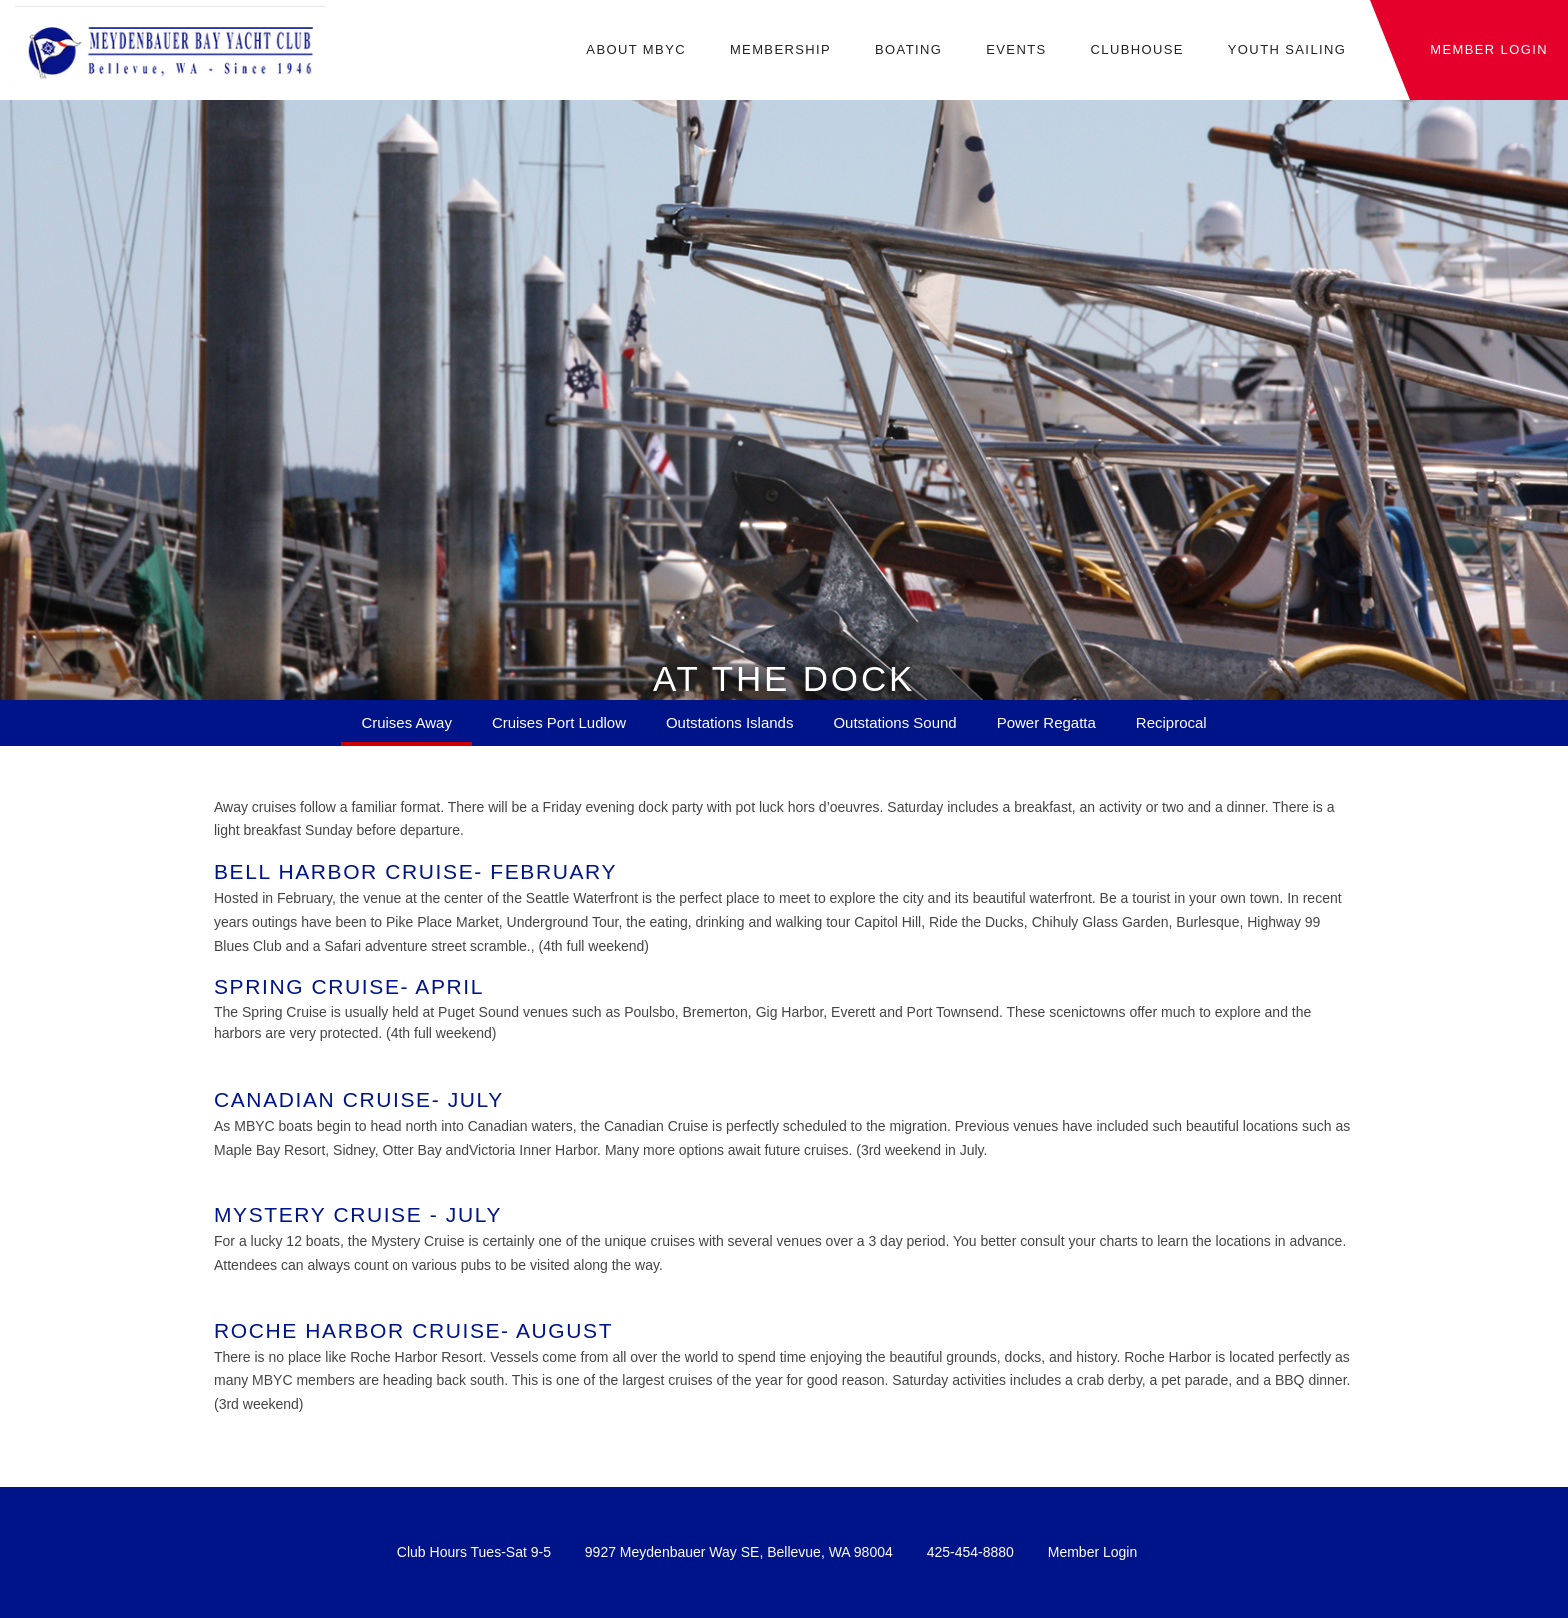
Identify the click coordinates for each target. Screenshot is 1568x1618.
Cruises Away (406, 722)
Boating (908, 50)
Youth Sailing (1287, 50)
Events (1016, 50)
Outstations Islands (729, 722)
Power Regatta (1046, 722)
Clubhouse (1136, 50)
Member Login (1093, 1552)
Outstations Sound (894, 722)
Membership (780, 50)
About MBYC (636, 50)
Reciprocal (1171, 722)
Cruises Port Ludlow (559, 722)
